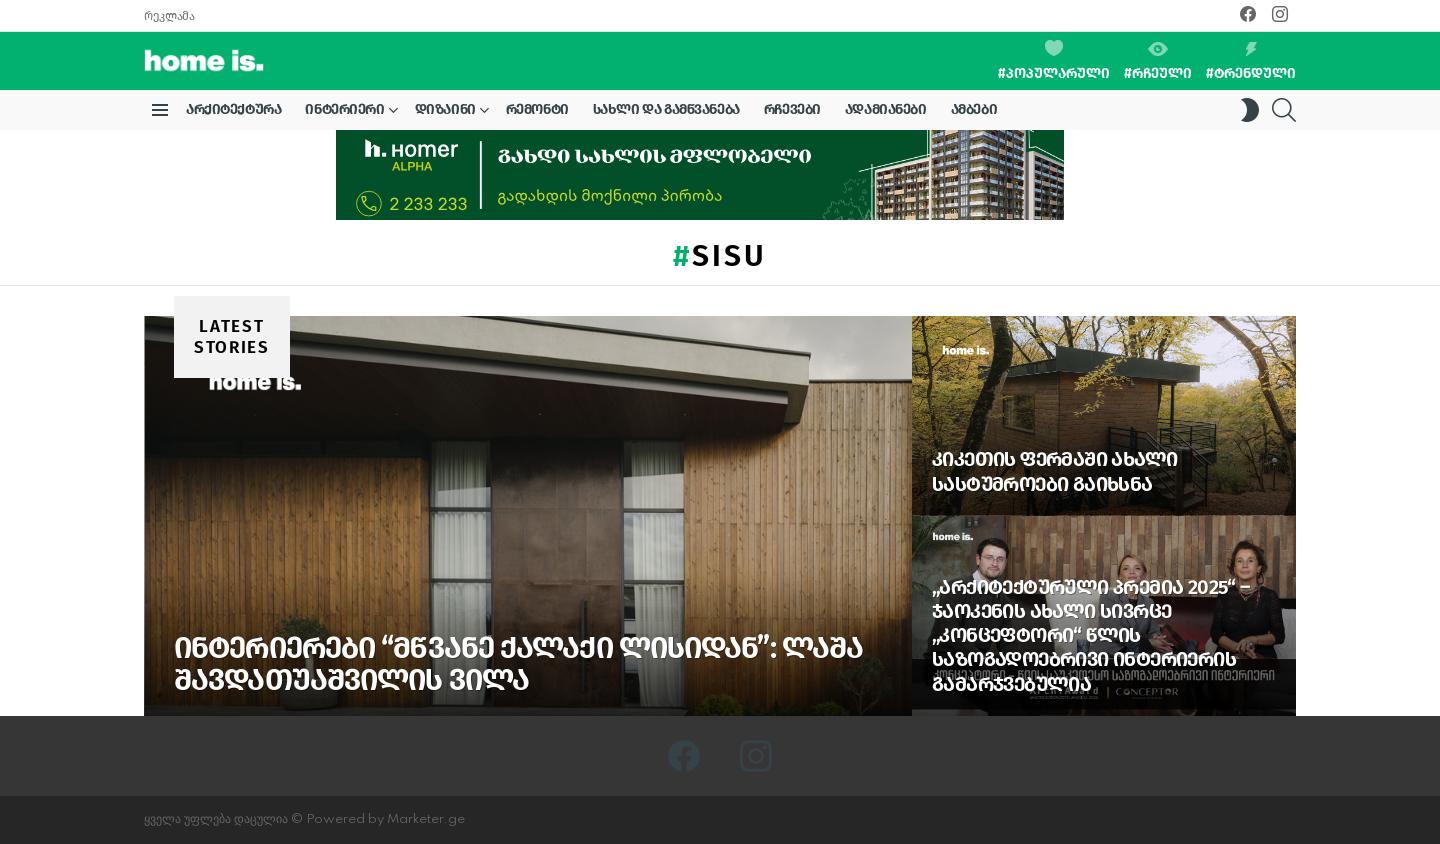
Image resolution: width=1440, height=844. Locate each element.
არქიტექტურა (233, 109)
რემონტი (537, 109)
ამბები (974, 109)
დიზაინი (445, 113)
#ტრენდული (1251, 62)
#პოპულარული (1054, 61)
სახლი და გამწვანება (666, 109)
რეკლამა (169, 16)
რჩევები (792, 109)
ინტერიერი (344, 113)
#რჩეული (1158, 62)
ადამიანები (886, 109)
